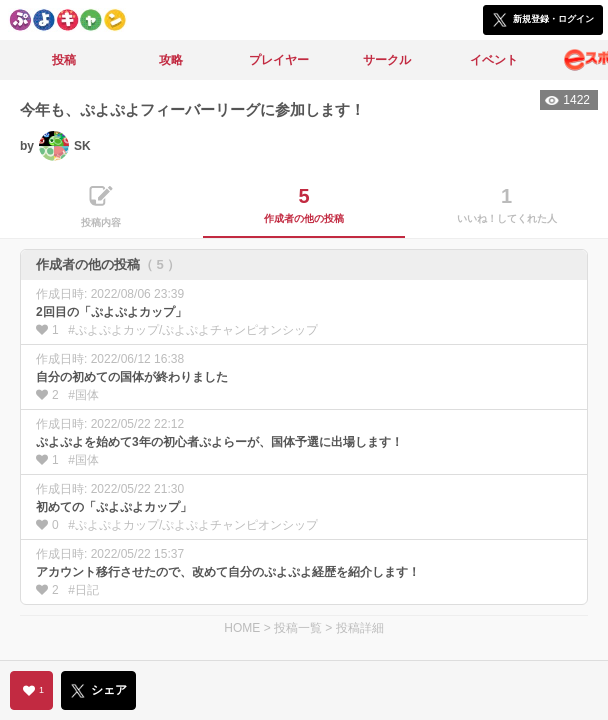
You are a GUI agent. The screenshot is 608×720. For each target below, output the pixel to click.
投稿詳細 (360, 628)
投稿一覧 (298, 628)
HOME (242, 628)
